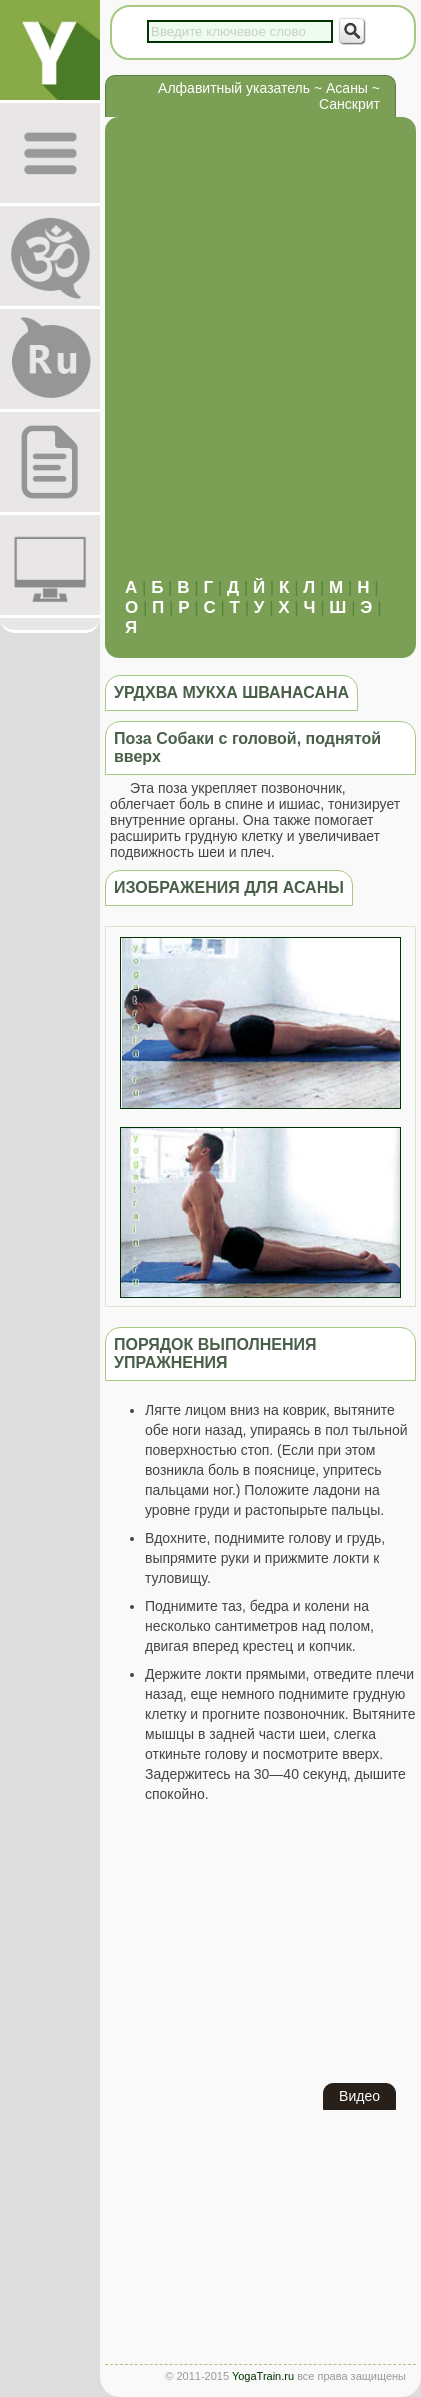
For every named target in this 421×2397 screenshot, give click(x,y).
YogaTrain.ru (263, 2376)
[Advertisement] (210, 357)
